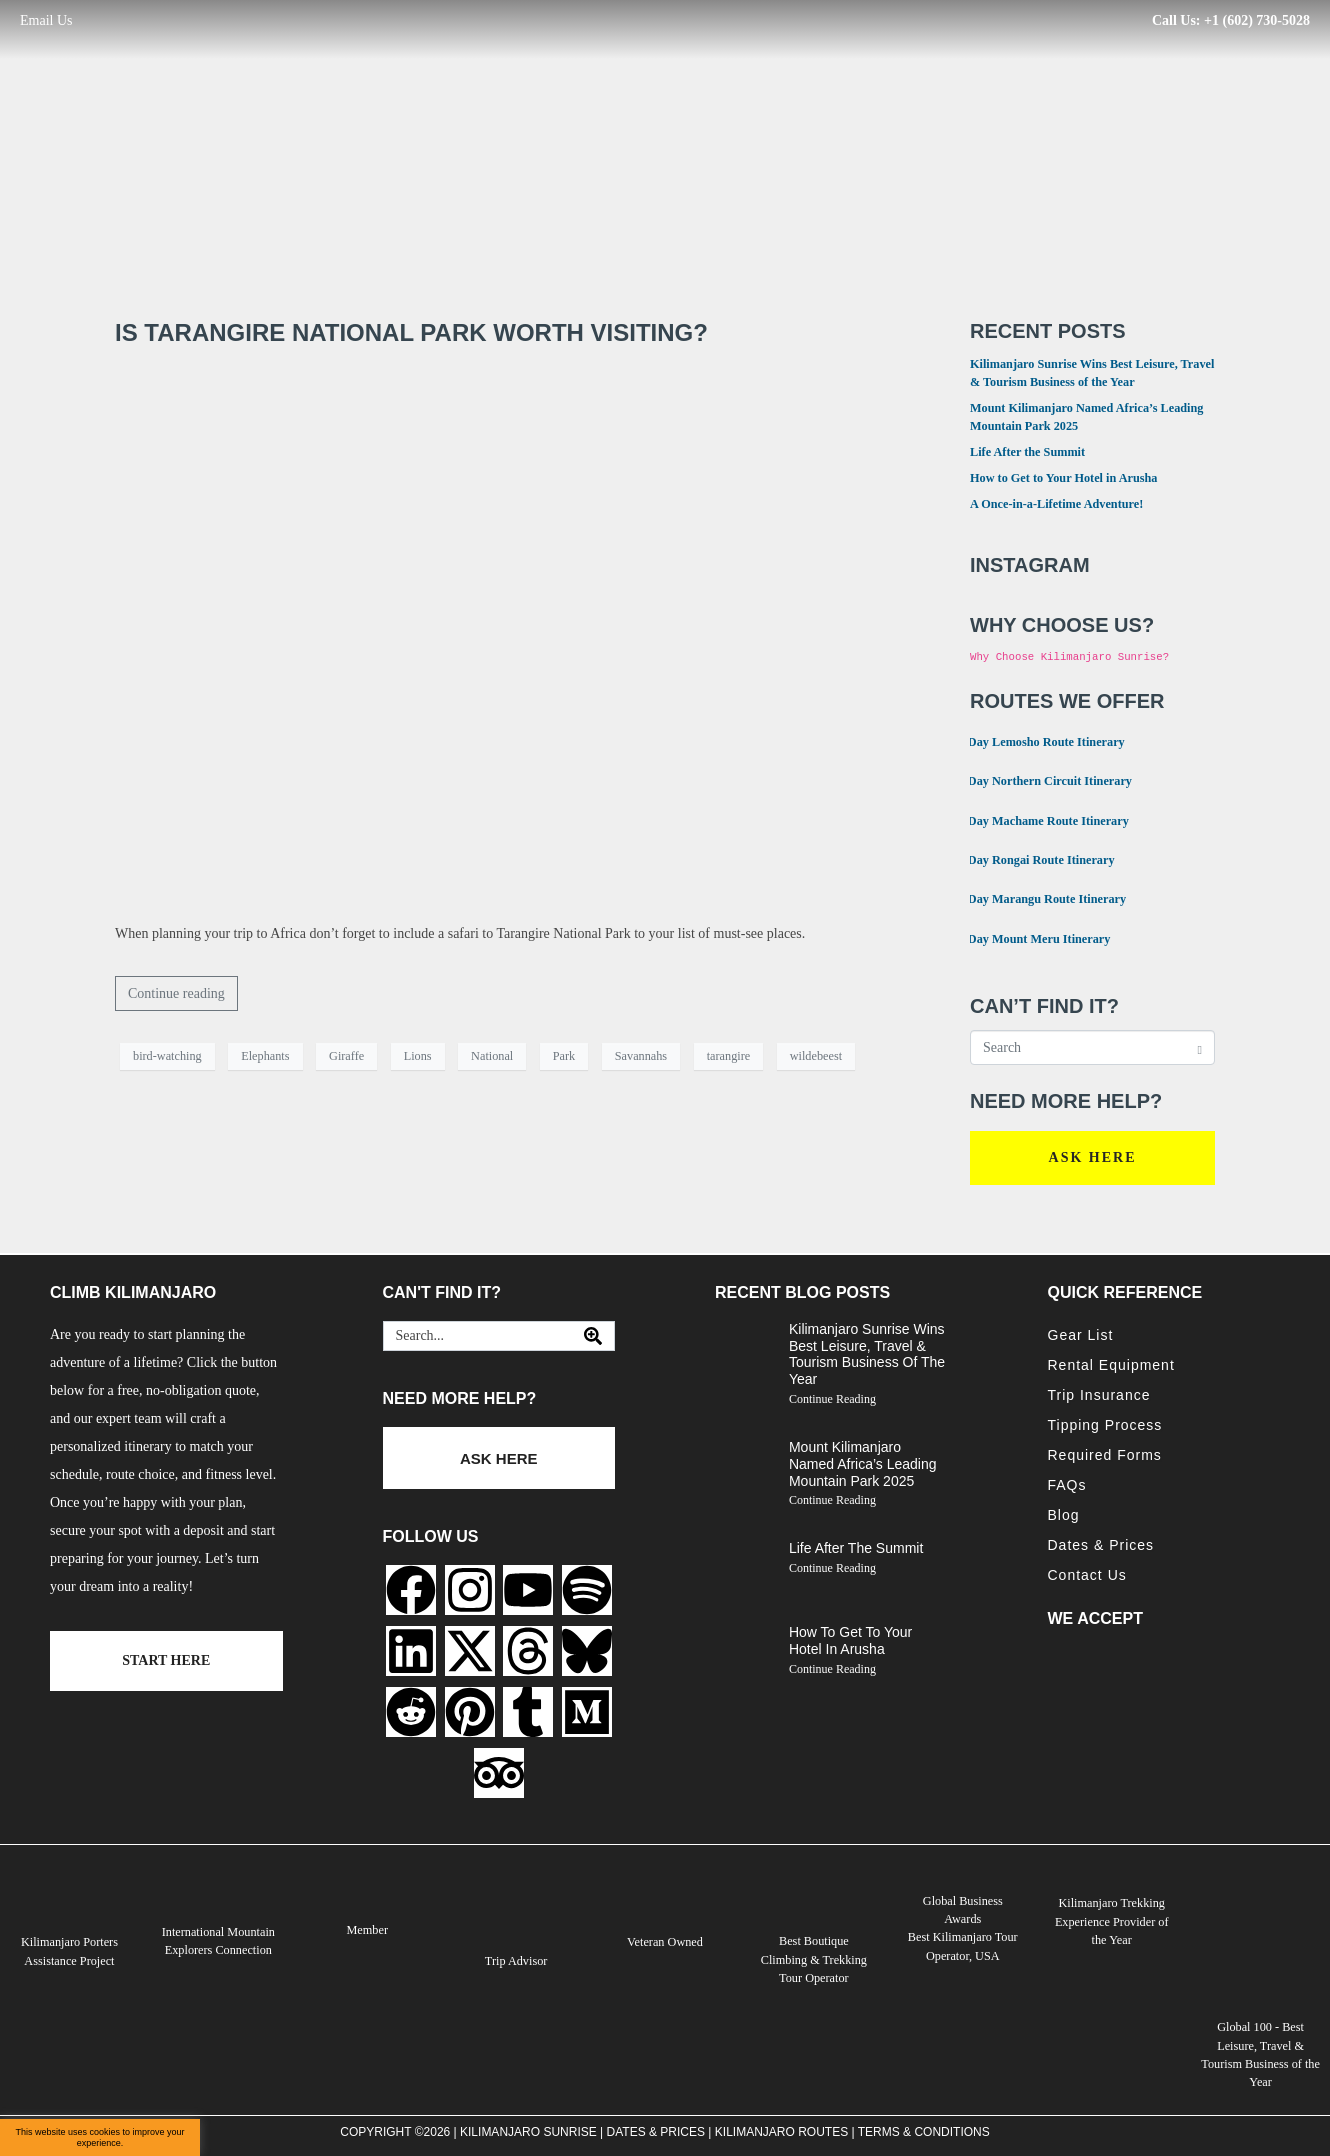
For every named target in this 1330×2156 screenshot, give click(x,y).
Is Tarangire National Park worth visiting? (411, 332)
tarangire (729, 1056)
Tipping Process (1105, 1425)
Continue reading (176, 993)
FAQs (1067, 1485)
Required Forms (1105, 1455)
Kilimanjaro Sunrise (528, 2131)
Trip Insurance (1099, 1395)
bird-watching (167, 1056)
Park (564, 1056)
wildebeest (816, 1056)
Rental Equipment (1111, 1365)
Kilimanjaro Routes (781, 2131)
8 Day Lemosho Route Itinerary (1035, 740)
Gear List (1081, 1335)
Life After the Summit (1027, 452)
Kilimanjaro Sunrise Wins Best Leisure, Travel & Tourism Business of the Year (867, 1354)
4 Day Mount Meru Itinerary (1027, 937)
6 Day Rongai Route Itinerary (1030, 858)
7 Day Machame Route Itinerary (1037, 819)
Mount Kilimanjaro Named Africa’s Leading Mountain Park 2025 (863, 1464)
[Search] (593, 1336)
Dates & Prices (1101, 1545)
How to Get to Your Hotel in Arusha (1064, 478)
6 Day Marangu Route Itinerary (1035, 897)
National (492, 1056)
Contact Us (1087, 1575)
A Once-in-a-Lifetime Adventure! (1056, 504)
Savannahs (641, 1056)
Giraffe (346, 1056)
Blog (1064, 1515)
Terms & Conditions (924, 2131)
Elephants (265, 1056)
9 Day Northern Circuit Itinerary (1038, 779)
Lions (418, 1056)
